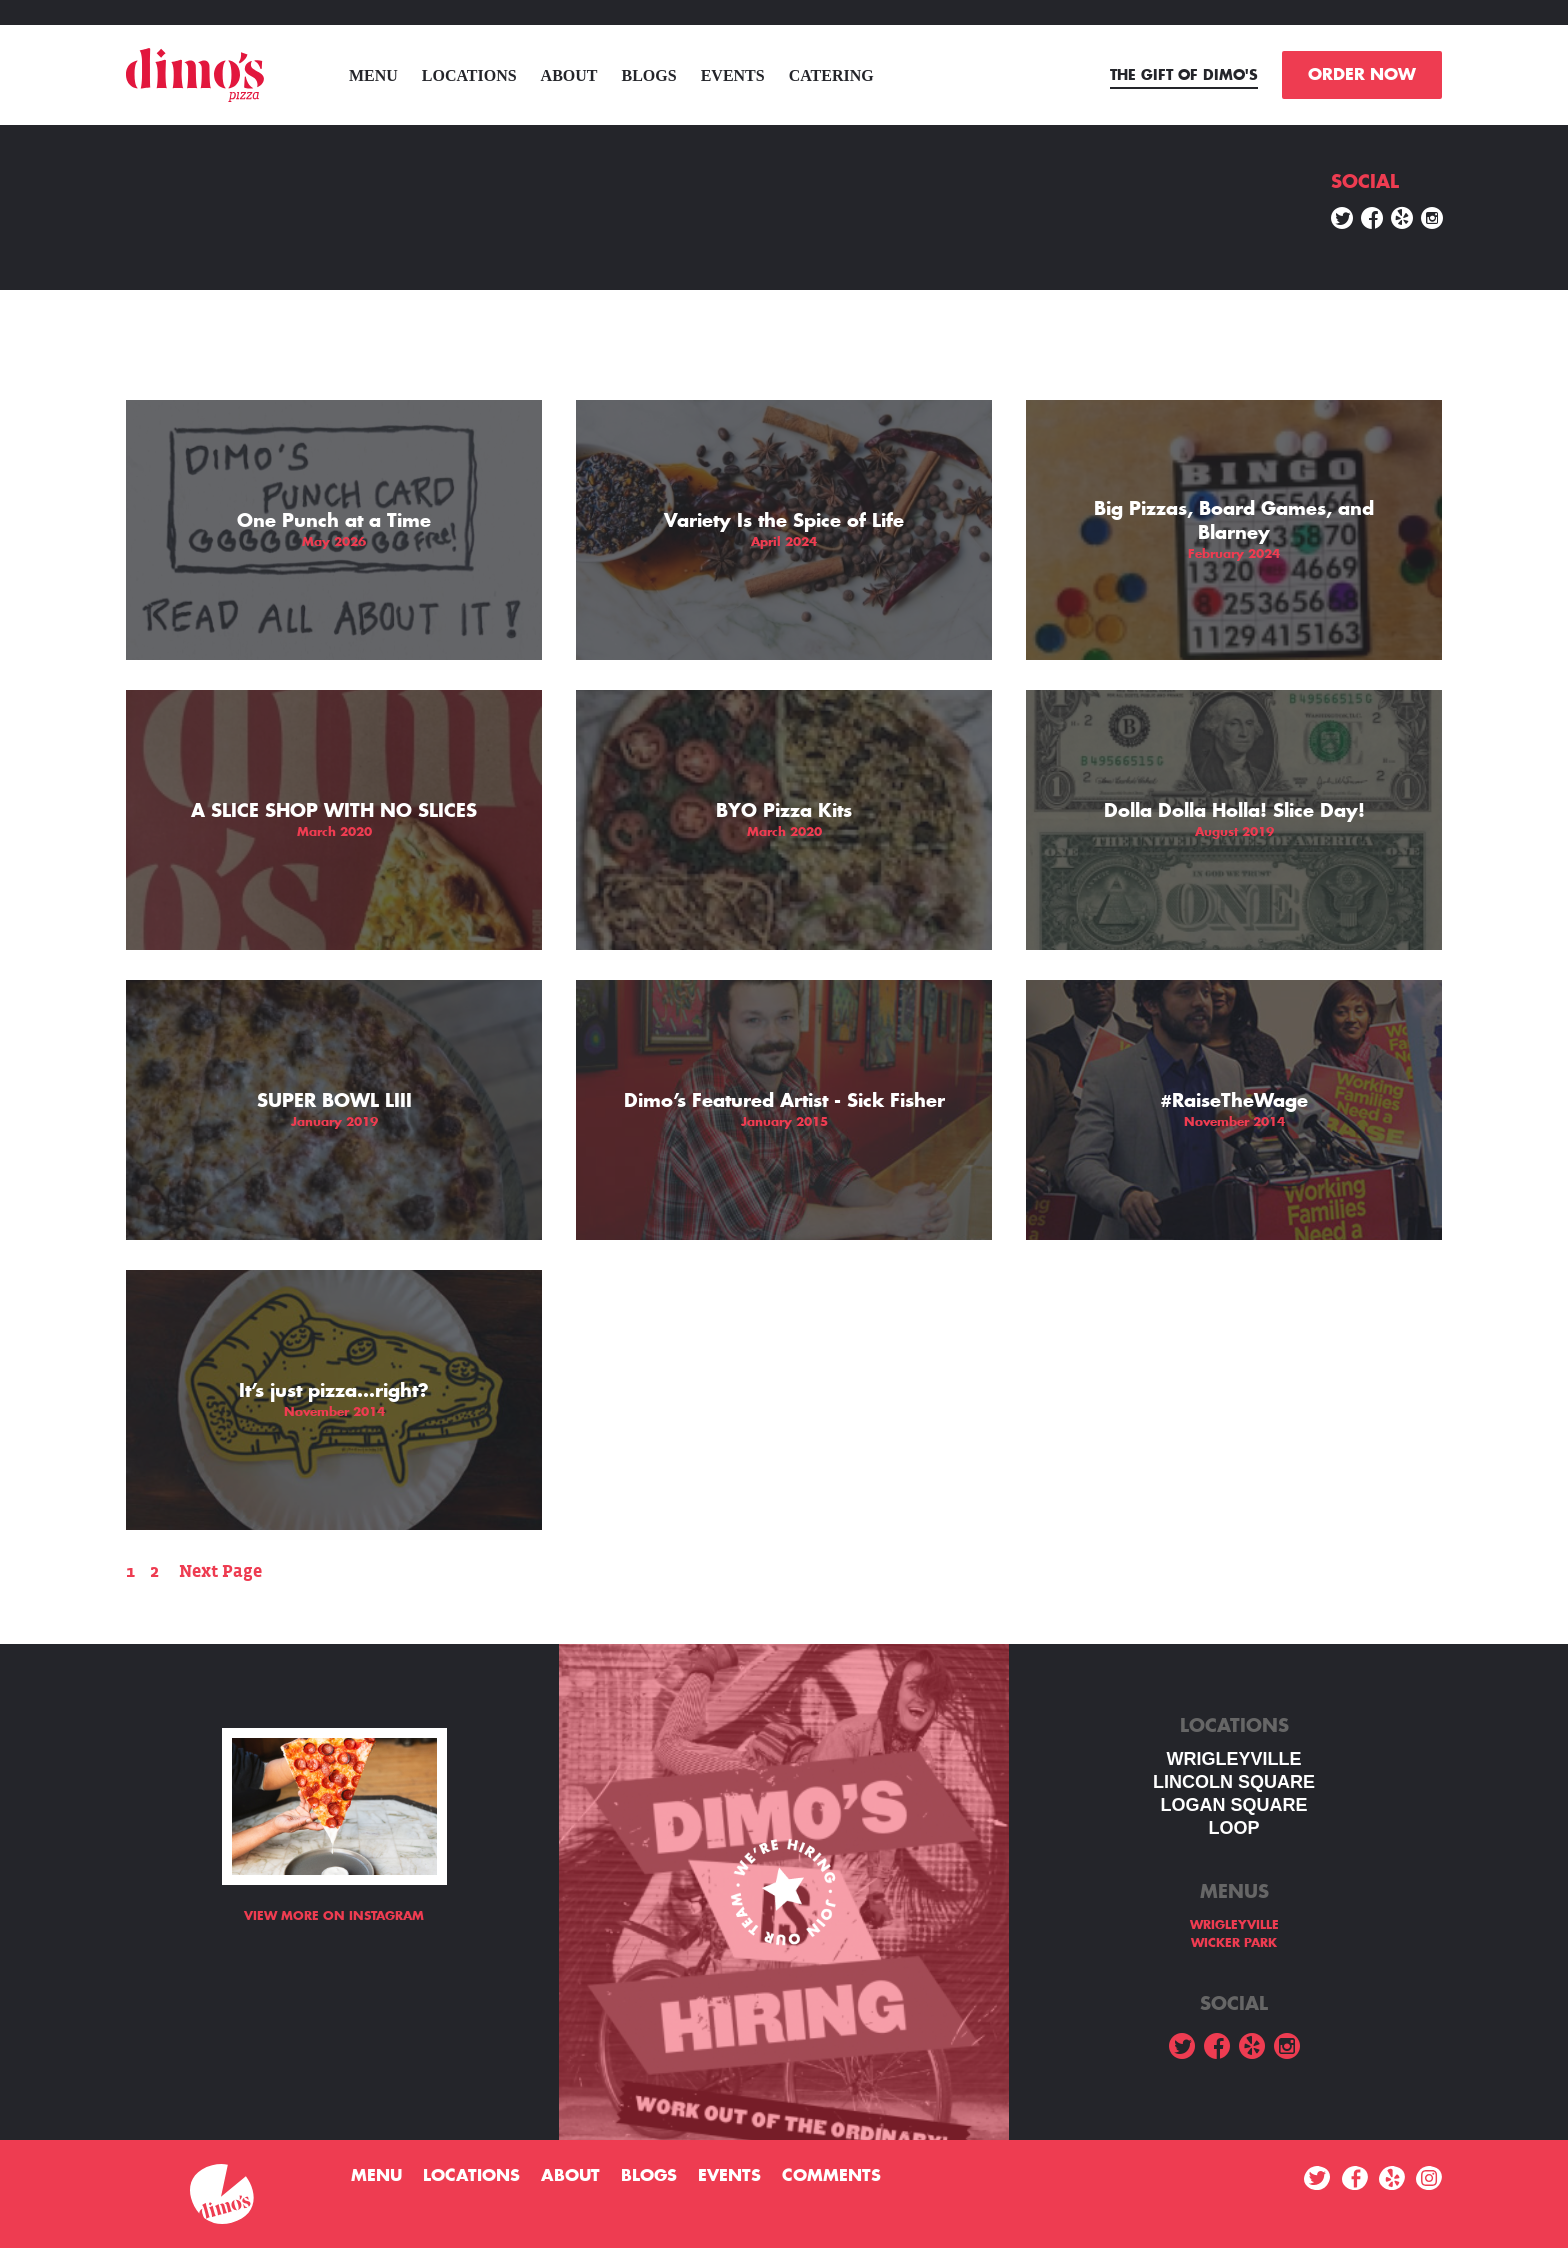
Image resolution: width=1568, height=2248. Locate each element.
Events (733, 75)
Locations (469, 75)
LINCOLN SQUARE (1234, 1782)
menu (373, 75)
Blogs (649, 75)
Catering (831, 75)
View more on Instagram (334, 1916)
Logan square (1233, 1805)
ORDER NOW (1362, 75)
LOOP (1233, 1828)
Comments (831, 2176)
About (569, 75)
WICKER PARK (1234, 1943)
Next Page (220, 1571)
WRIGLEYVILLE (1234, 1759)
